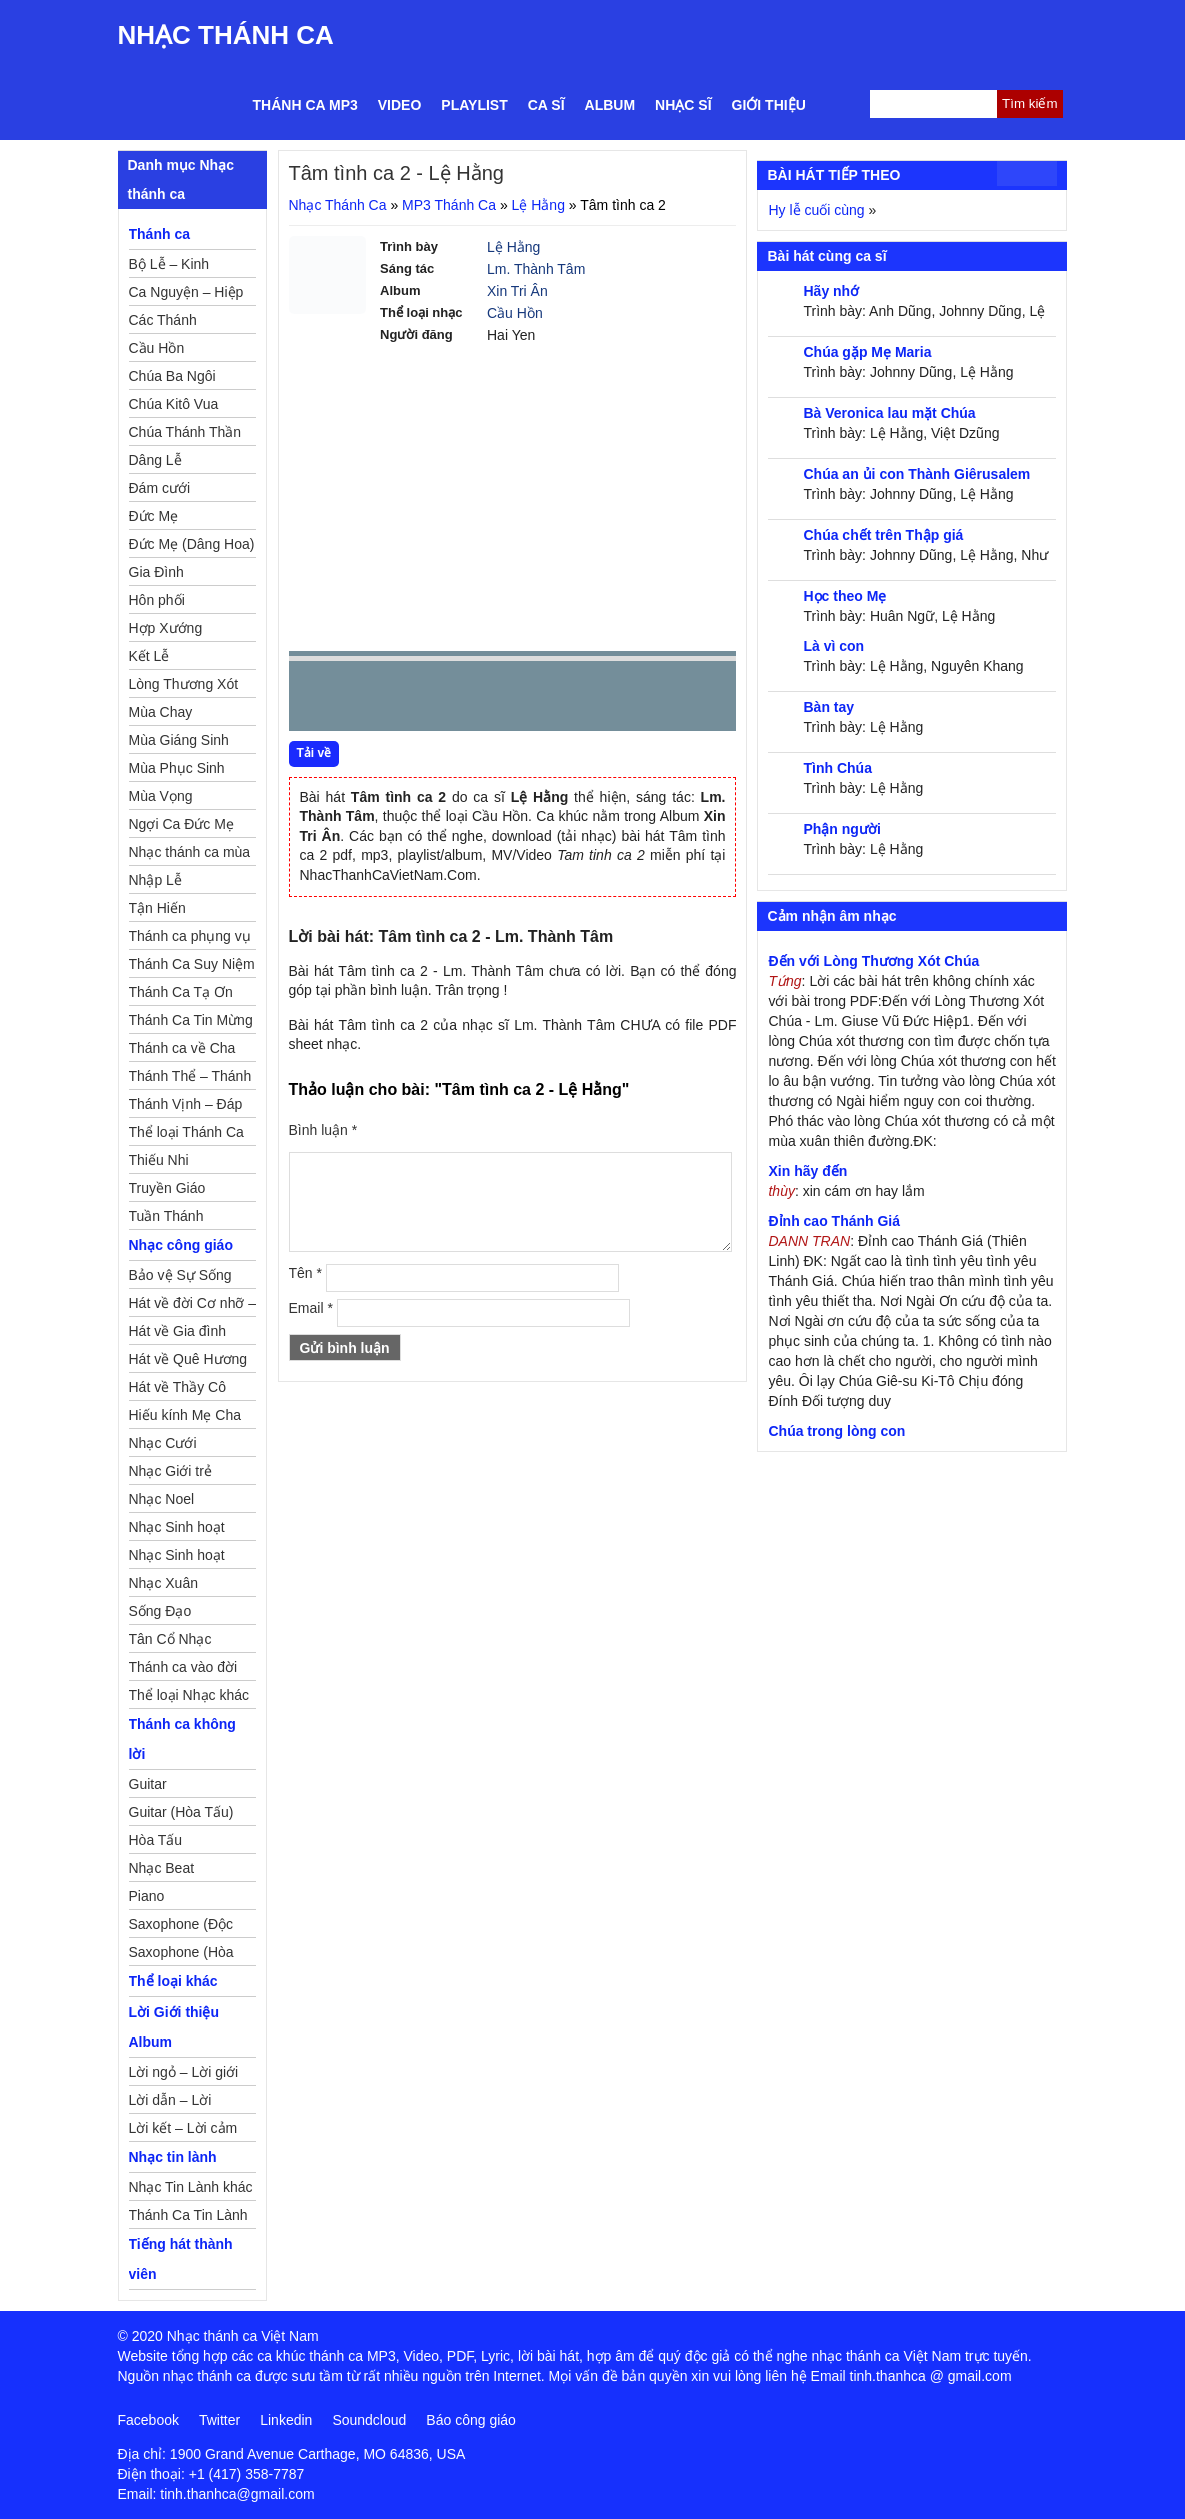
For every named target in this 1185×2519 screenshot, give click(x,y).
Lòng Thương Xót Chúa (184, 687)
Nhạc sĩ (683, 105)
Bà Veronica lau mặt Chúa (889, 413)
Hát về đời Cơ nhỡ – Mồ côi (193, 1306)
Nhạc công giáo (181, 1245)
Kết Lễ (149, 656)
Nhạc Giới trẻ (170, 1471)
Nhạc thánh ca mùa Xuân (190, 855)
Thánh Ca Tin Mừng (191, 1020)
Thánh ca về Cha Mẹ (182, 1051)
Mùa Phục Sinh (177, 768)
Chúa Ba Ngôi (172, 376)
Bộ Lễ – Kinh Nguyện (169, 267)
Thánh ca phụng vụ (190, 936)
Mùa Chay (161, 712)
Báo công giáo (471, 2420)
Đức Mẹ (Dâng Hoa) (192, 544)
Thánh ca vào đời (183, 1667)
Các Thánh (163, 320)
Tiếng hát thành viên (181, 2259)
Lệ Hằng (538, 205)
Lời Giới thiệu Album (174, 2027)
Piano (147, 1896)
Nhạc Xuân (163, 1583)
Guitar (148, 1784)
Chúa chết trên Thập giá (883, 535)
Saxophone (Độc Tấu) (181, 1927)
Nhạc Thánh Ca (226, 35)
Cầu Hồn (515, 313)
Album (610, 105)
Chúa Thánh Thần (185, 432)
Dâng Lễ (155, 460)
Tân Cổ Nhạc (170, 1639)
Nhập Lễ (155, 880)
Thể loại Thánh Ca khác (186, 1135)
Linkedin (286, 2420)
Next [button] (418, 700)
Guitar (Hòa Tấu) (181, 1812)
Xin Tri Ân (517, 291)
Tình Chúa (837, 768)
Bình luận (323, 1130)
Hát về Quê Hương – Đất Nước (188, 1362)
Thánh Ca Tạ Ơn (181, 992)
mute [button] (602, 697)
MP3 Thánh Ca (449, 205)
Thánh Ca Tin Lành (188, 2215)
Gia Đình (156, 572)
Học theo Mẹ (844, 596)
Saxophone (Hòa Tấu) (181, 1955)
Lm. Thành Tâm (536, 269)
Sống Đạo (160, 1611)
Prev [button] (316, 700)
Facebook (148, 2420)
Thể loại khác (173, 1981)
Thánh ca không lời (182, 1739)
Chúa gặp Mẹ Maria (867, 352)
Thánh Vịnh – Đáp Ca (186, 1107)
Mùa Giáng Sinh (179, 740)
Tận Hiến (157, 908)
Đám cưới (160, 488)
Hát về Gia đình (178, 1331)
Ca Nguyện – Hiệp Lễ (186, 295)
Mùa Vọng (161, 796)
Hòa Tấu (156, 1840)
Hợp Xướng (166, 628)
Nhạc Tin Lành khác (191, 2187)
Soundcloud (369, 2420)
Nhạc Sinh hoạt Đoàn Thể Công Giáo (178, 1530)
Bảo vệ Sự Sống (180, 1275)
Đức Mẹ (154, 516)
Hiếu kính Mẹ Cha (185, 1415)
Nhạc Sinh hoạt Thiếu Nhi (177, 1558)
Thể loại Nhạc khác (189, 1695)
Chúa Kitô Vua (174, 404)
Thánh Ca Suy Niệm (192, 964)
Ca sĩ (546, 105)
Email (311, 1308)
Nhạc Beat (162, 1868)
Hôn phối (157, 600)
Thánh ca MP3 (305, 105)
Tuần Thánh (166, 1216)
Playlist (474, 105)
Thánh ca (159, 234)
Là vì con (833, 646)
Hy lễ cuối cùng (816, 210)
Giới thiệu (769, 105)
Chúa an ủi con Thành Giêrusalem (916, 474)
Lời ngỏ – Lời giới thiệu (184, 2075)
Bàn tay (828, 707)
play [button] (367, 697)
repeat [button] (483, 700)
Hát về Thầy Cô (177, 1387)
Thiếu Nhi (159, 1160)
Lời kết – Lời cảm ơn (183, 2131)
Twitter (219, 2420)
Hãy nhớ (831, 291)
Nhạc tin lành (173, 2157)
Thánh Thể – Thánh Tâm (190, 1079)
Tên (305, 1273)
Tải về (314, 753)
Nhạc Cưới (163, 1443)
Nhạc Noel (162, 1499)
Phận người (841, 829)
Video (400, 105)
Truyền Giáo (167, 1188)
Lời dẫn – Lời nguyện (170, 2103)
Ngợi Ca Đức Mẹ (181, 824)
